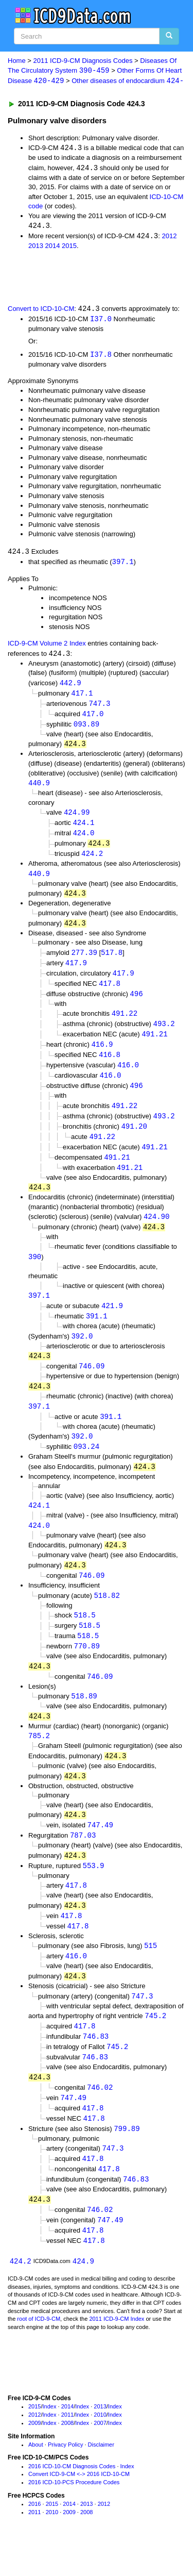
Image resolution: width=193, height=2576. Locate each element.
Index (50, 2440)
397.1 (123, 564)
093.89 (86, 729)
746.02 (100, 2116)
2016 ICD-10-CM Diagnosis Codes (71, 2499)
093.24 (86, 1464)
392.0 (82, 1352)
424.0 (83, 839)
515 (150, 1972)
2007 (100, 2456)
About (35, 2477)
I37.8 (101, 356)
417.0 (92, 718)
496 (136, 1003)
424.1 (83, 829)
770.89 (86, 1667)
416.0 (128, 1076)
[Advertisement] (82, 278)
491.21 (154, 1044)
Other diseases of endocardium (128, 82)
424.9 (83, 2294)
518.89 (84, 1718)
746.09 (91, 1383)
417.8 (109, 992)
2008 (67, 2456)
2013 (35, 248)
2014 (52, 248)
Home (17, 60)
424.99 (77, 818)
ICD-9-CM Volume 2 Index (47, 646)
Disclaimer (101, 2477)
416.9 (102, 1055)
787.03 (83, 1859)
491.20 (134, 1138)
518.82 (106, 1615)
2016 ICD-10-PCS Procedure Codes (73, 2515)
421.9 (112, 1321)
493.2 (164, 1033)
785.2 (39, 1758)
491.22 (124, 1023)
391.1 (97, 1331)
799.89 (126, 2159)
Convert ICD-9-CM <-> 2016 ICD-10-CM (79, 2507)
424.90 (156, 1230)
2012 (169, 238)
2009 (34, 2456)
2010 (100, 2448)
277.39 (84, 960)
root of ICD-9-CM (38, 2352)
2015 (69, 248)
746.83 (96, 2064)
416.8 (109, 1065)
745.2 (155, 2042)
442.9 (70, 686)
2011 (67, 2448)
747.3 (99, 708)
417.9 (76, 971)
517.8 (111, 960)
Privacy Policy (65, 2477)
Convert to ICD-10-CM (41, 311)
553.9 (93, 1890)
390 (34, 1271)
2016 (34, 2537)
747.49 (100, 1849)
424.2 (92, 860)
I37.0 (101, 321)
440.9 (39, 788)
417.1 (82, 697)
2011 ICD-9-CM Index (116, 2352)
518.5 (85, 1635)
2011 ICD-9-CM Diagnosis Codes (83, 60)
